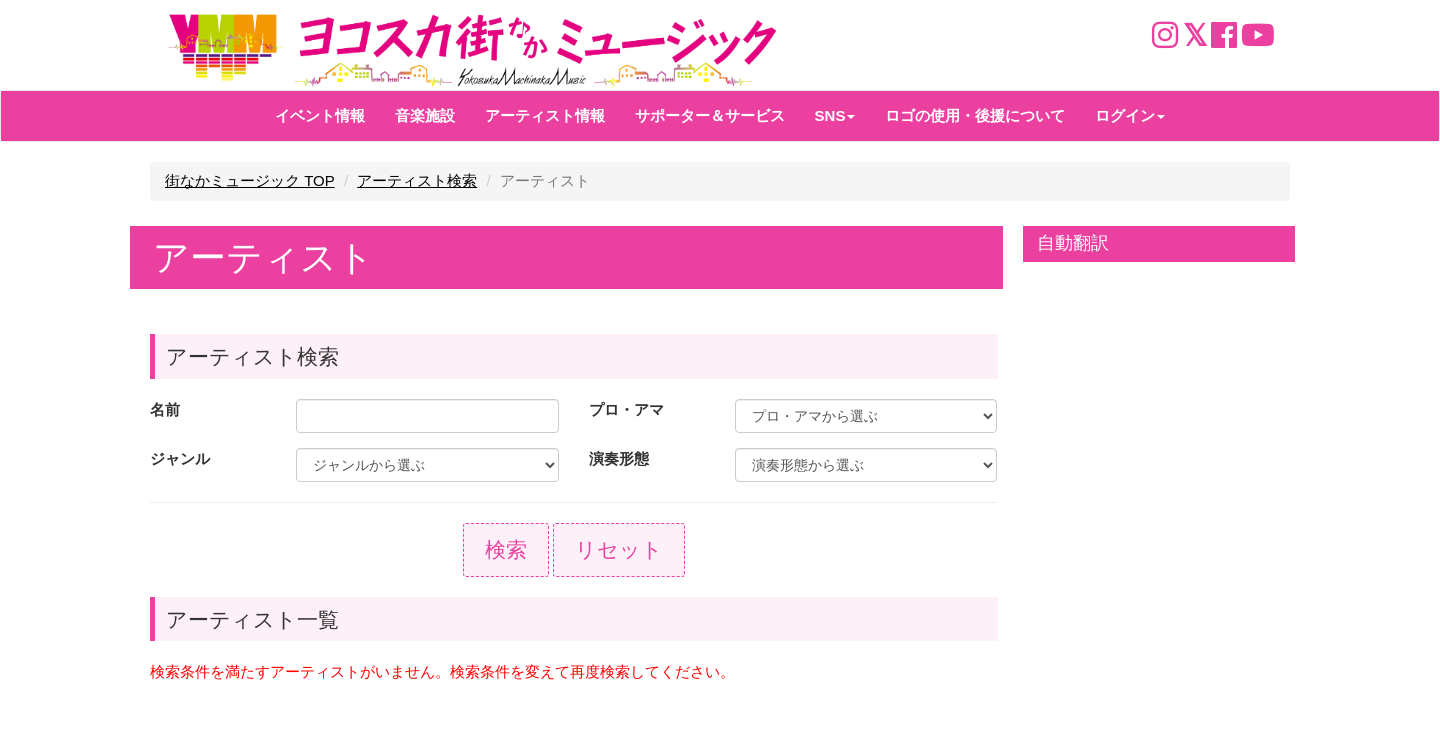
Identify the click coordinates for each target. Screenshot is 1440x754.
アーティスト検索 (417, 180)
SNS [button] (835, 115)
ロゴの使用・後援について (975, 115)
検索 (506, 549)
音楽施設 (425, 115)
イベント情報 (320, 115)
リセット (619, 549)
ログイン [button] (1130, 115)
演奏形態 (619, 458)
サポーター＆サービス (710, 115)
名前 (165, 409)
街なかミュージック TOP (250, 180)
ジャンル (180, 458)
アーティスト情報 (545, 115)
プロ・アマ (626, 409)
